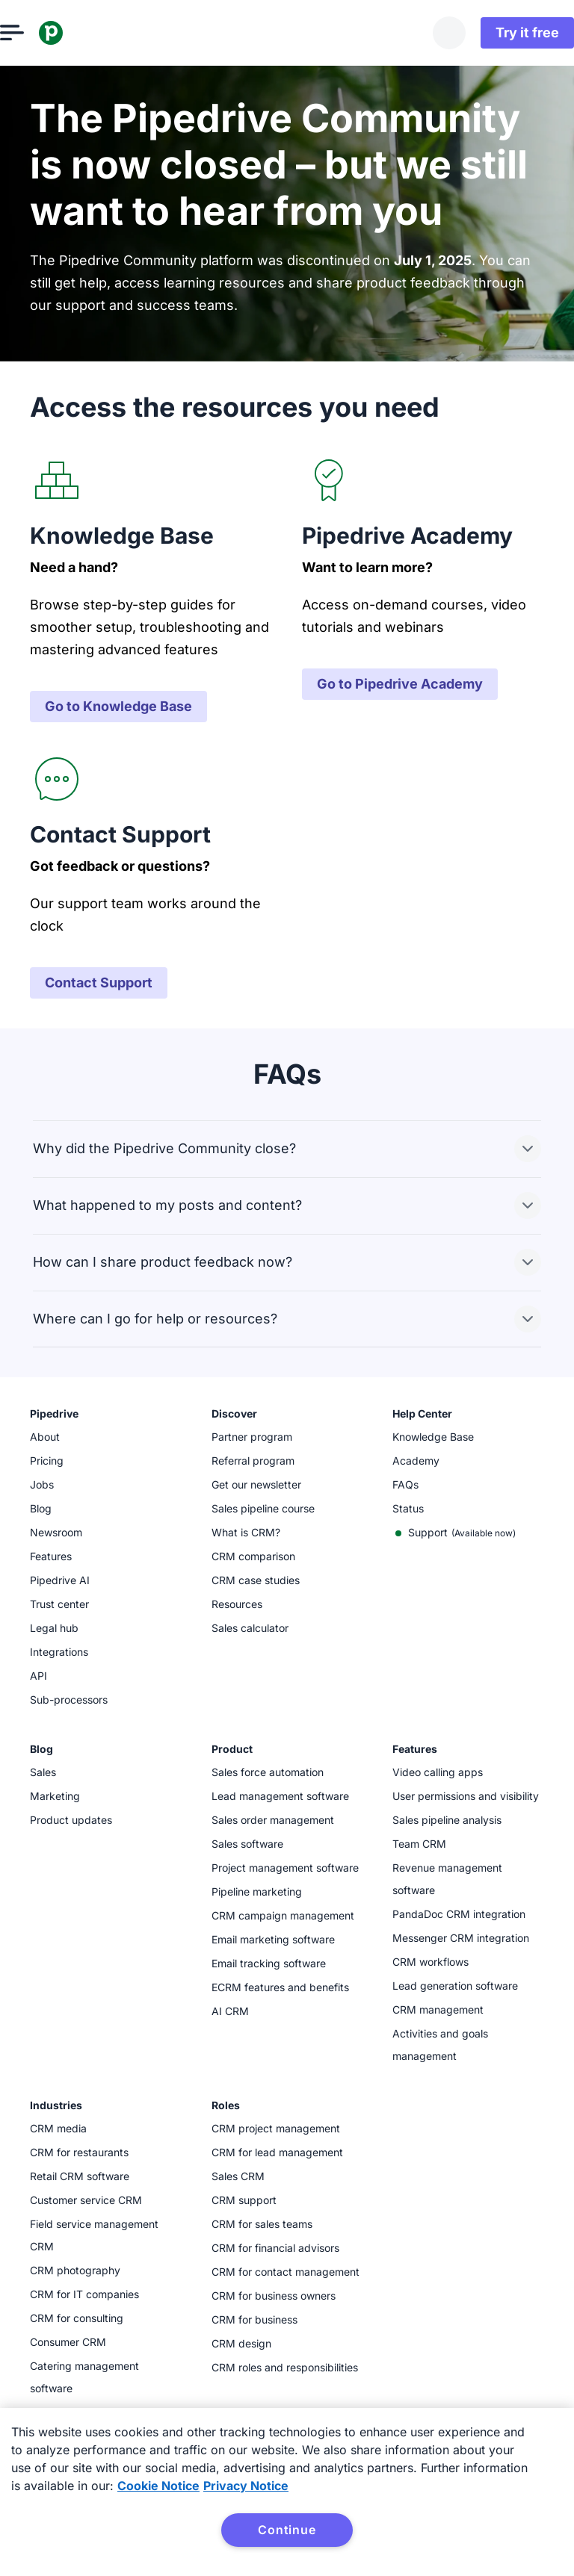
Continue (286, 2529)
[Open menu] (42, 33)
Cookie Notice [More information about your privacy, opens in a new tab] (158, 2485)
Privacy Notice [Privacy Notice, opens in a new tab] (245, 2485)
